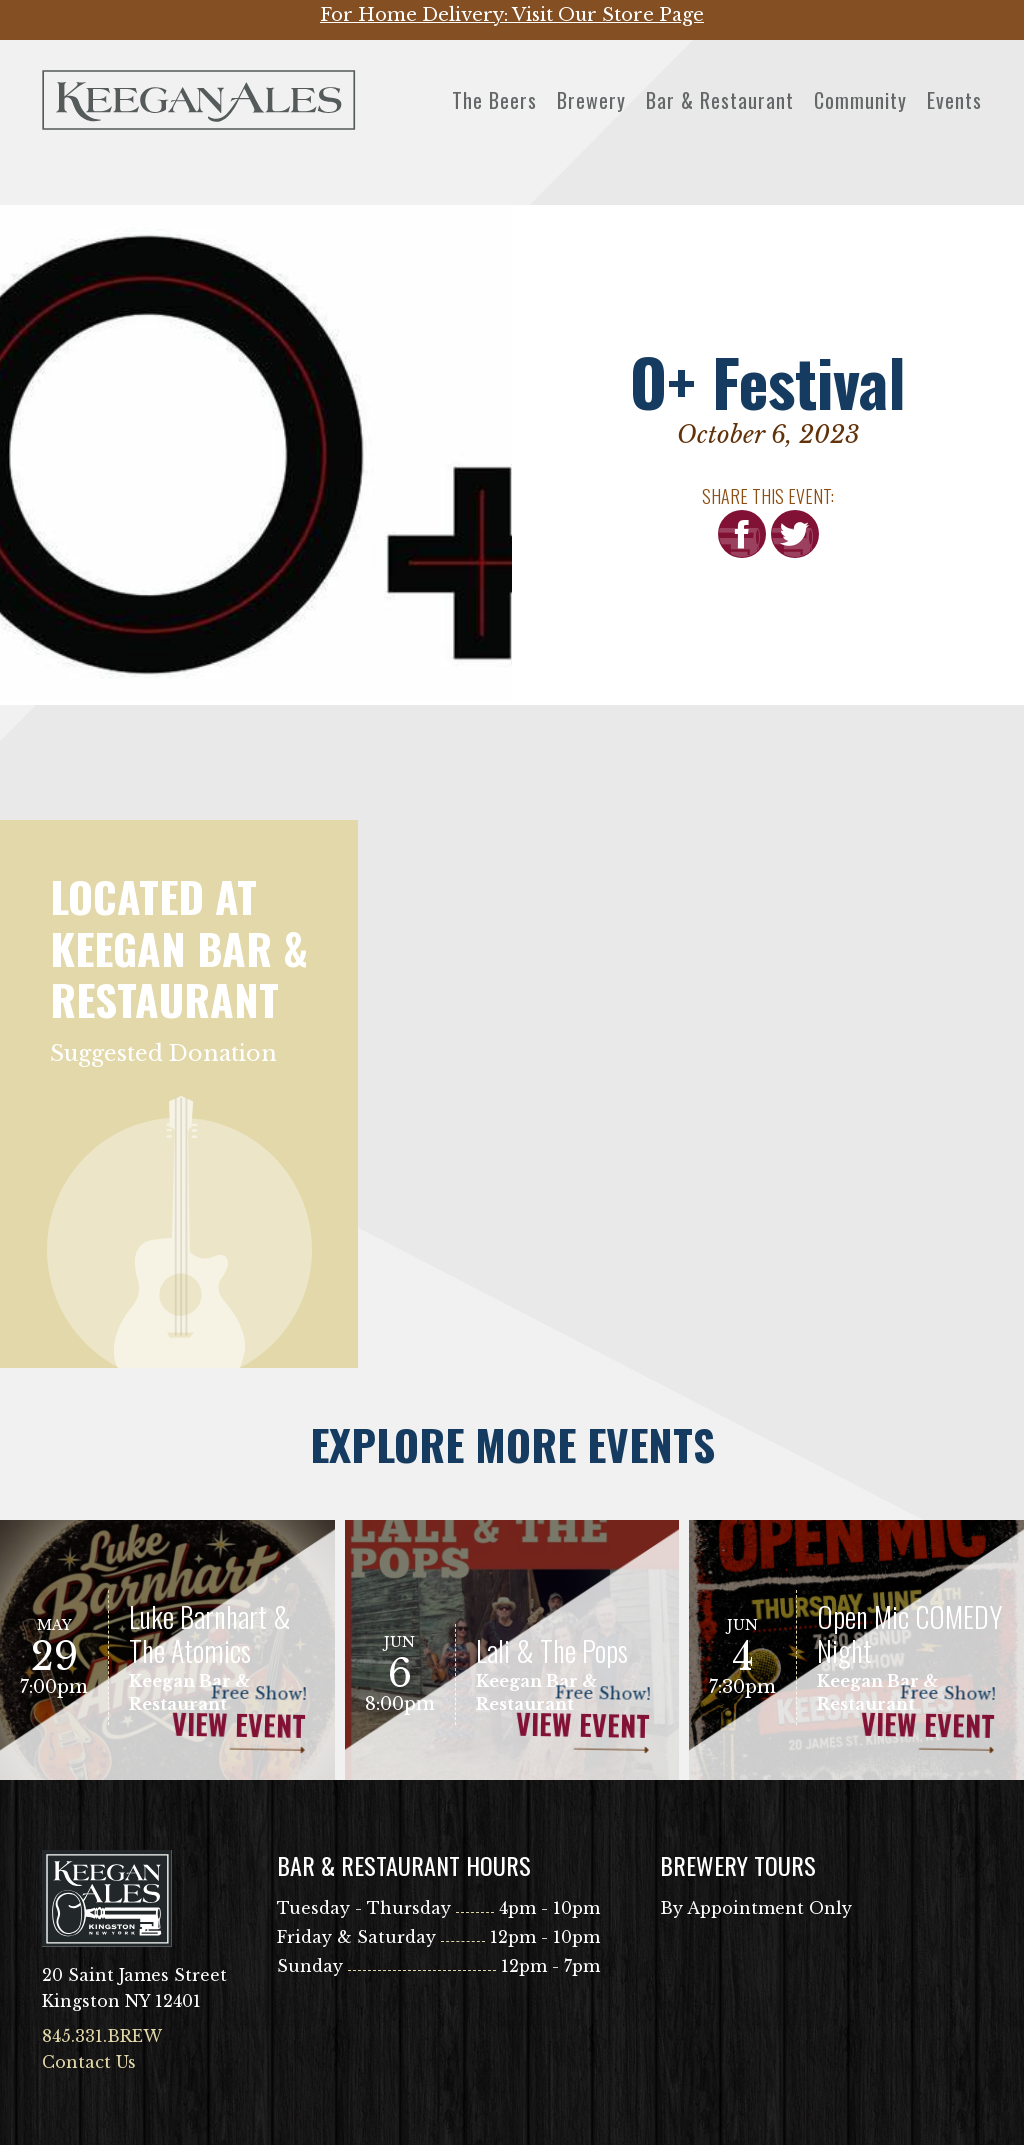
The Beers (494, 100)
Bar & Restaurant (720, 100)
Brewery (591, 100)
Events (954, 100)
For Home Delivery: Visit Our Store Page (512, 15)
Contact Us (89, 2062)
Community (860, 100)
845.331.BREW (102, 2036)
